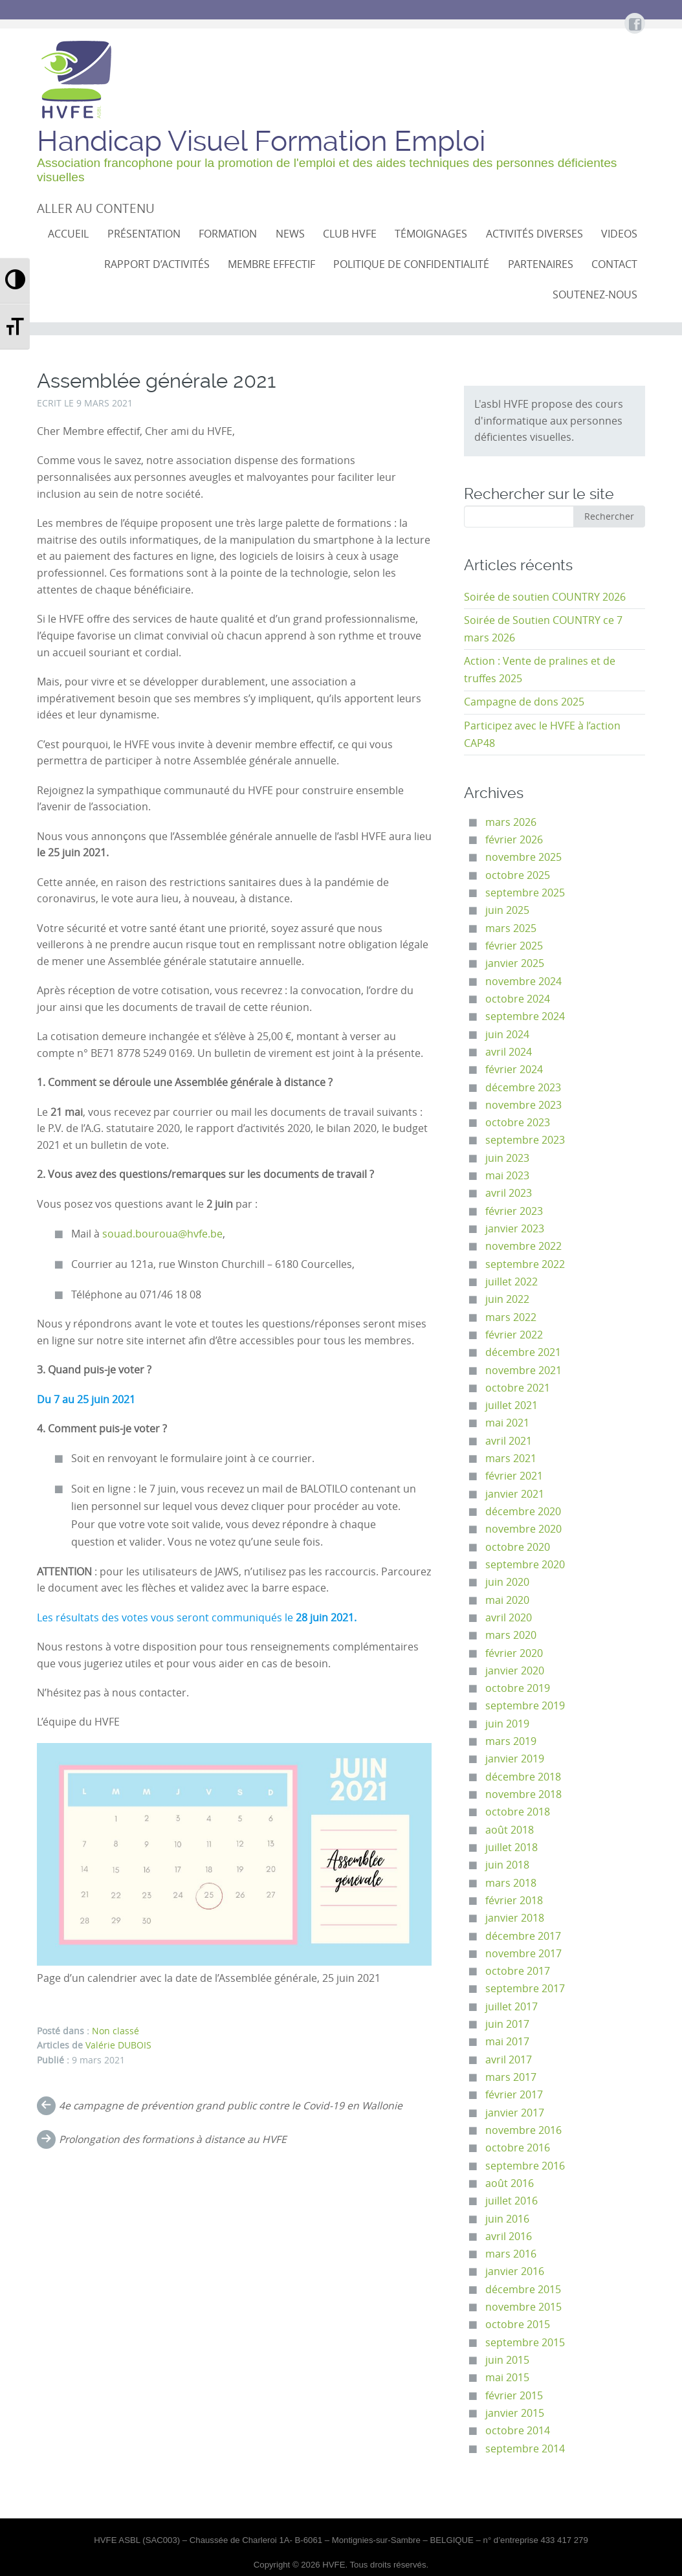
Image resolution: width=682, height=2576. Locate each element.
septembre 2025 (525, 893)
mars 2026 (510, 822)
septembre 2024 (525, 1016)
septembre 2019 (525, 1706)
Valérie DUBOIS (118, 2045)
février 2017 (514, 2095)
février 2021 (514, 1476)
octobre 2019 (517, 1688)
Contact (614, 264)
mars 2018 (510, 1883)
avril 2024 (508, 1052)
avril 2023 (508, 1193)
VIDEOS (619, 234)
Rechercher (609, 516)
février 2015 (514, 2396)
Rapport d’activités (157, 264)
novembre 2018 (523, 1794)
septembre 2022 (525, 1264)
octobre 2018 (517, 1812)
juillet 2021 (511, 1405)
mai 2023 (507, 1176)
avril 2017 (508, 2060)
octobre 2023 (517, 1122)
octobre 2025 (517, 875)
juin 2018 (507, 1865)
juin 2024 (507, 1034)
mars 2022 (510, 1317)
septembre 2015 (525, 2342)
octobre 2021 (517, 1388)
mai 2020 (507, 1600)
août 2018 (509, 1830)
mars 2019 (510, 1741)
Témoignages (431, 234)
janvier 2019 (514, 1759)
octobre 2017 (517, 1971)
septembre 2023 (525, 1140)
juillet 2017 (511, 2007)
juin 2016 (507, 2219)
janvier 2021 (514, 1494)
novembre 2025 (523, 857)
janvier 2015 (514, 2413)
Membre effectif (271, 264)
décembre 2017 (523, 1936)
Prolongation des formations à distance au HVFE (173, 2139)
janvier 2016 (514, 2271)
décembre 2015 (523, 2289)
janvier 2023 (514, 1229)
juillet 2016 (511, 2201)
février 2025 (514, 946)
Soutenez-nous (595, 295)
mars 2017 (510, 2077)
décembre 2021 (523, 1352)
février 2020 (514, 1653)
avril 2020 (508, 1618)
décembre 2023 (523, 1087)
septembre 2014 (525, 2449)
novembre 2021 (523, 1370)
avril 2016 (508, 2236)
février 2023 (514, 1211)
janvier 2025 (514, 963)
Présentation (144, 234)
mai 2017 (507, 2042)
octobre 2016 (517, 2148)
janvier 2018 (514, 1918)
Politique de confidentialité (411, 264)
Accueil (68, 234)
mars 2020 (510, 1635)
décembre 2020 (523, 1511)
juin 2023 (507, 1158)
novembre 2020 (523, 1529)
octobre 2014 (517, 2430)
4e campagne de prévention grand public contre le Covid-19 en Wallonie (230, 2106)
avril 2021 (508, 1441)
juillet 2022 (511, 1282)
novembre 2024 (523, 981)
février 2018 (514, 1900)
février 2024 (514, 1069)
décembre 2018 (523, 1777)
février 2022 (514, 1335)
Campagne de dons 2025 (524, 702)
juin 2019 (507, 1724)
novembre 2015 (523, 2307)
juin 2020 (507, 1582)
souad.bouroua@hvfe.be (162, 1234)
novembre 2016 (523, 2130)
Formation (228, 234)
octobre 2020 (517, 1547)
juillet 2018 (511, 1847)
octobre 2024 (517, 999)
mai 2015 (507, 2377)
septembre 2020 (525, 1564)
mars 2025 (510, 928)
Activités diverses (534, 234)
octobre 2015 (517, 2324)
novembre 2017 (523, 1953)
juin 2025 (507, 910)
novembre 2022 (523, 1246)
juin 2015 (507, 2360)
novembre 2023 (523, 1105)
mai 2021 (507, 1423)
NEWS (290, 234)
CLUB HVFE (350, 234)
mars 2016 (510, 2254)
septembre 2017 (525, 1988)
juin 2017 (507, 2024)
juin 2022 (507, 1299)
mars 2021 (510, 1458)
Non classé (115, 2031)
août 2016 (509, 2183)
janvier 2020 (514, 1671)
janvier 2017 (514, 2113)
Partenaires (540, 264)
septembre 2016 (525, 2166)
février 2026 (514, 840)
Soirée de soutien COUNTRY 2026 (545, 597)
